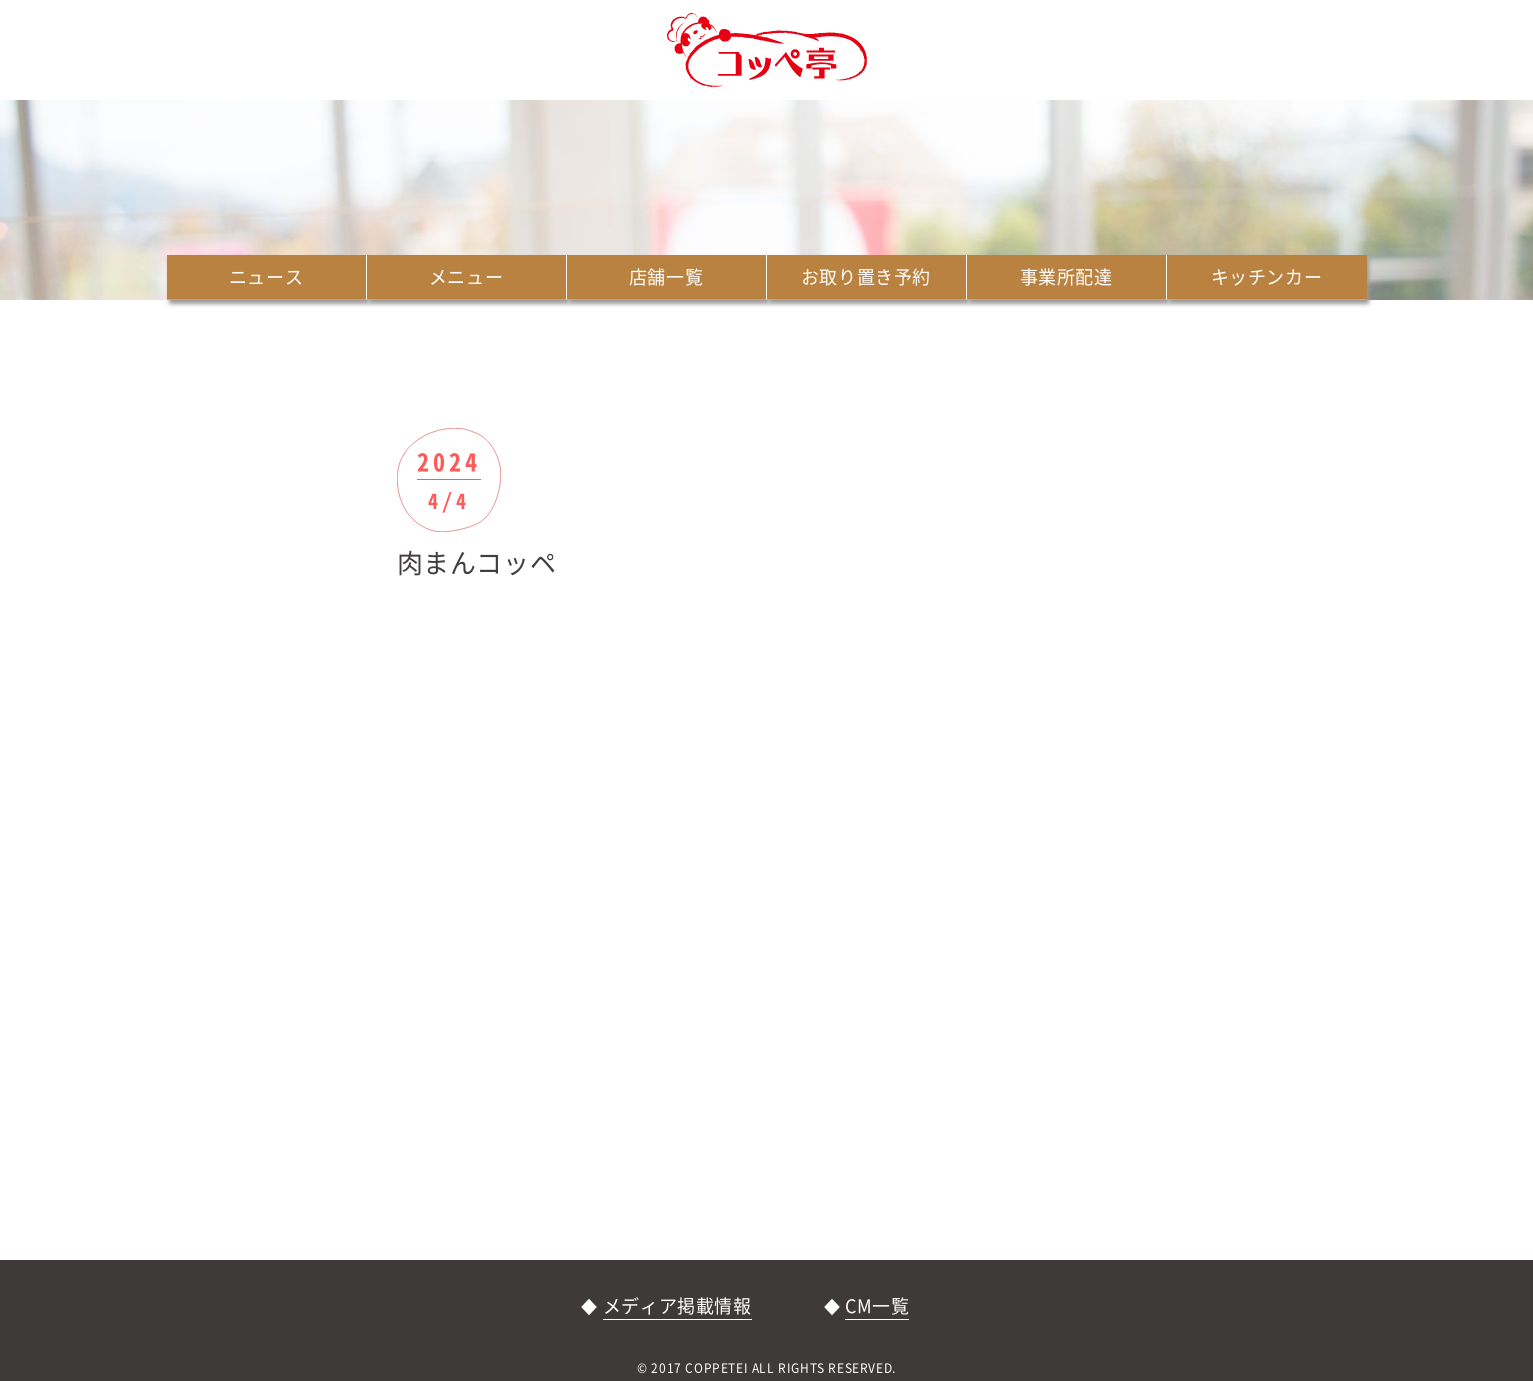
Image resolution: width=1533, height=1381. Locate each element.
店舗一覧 (666, 276)
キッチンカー (1267, 276)
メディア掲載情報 (677, 1305)
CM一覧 (877, 1305)
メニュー (466, 276)
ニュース (266, 276)
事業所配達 (1066, 276)
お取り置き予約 (866, 276)
